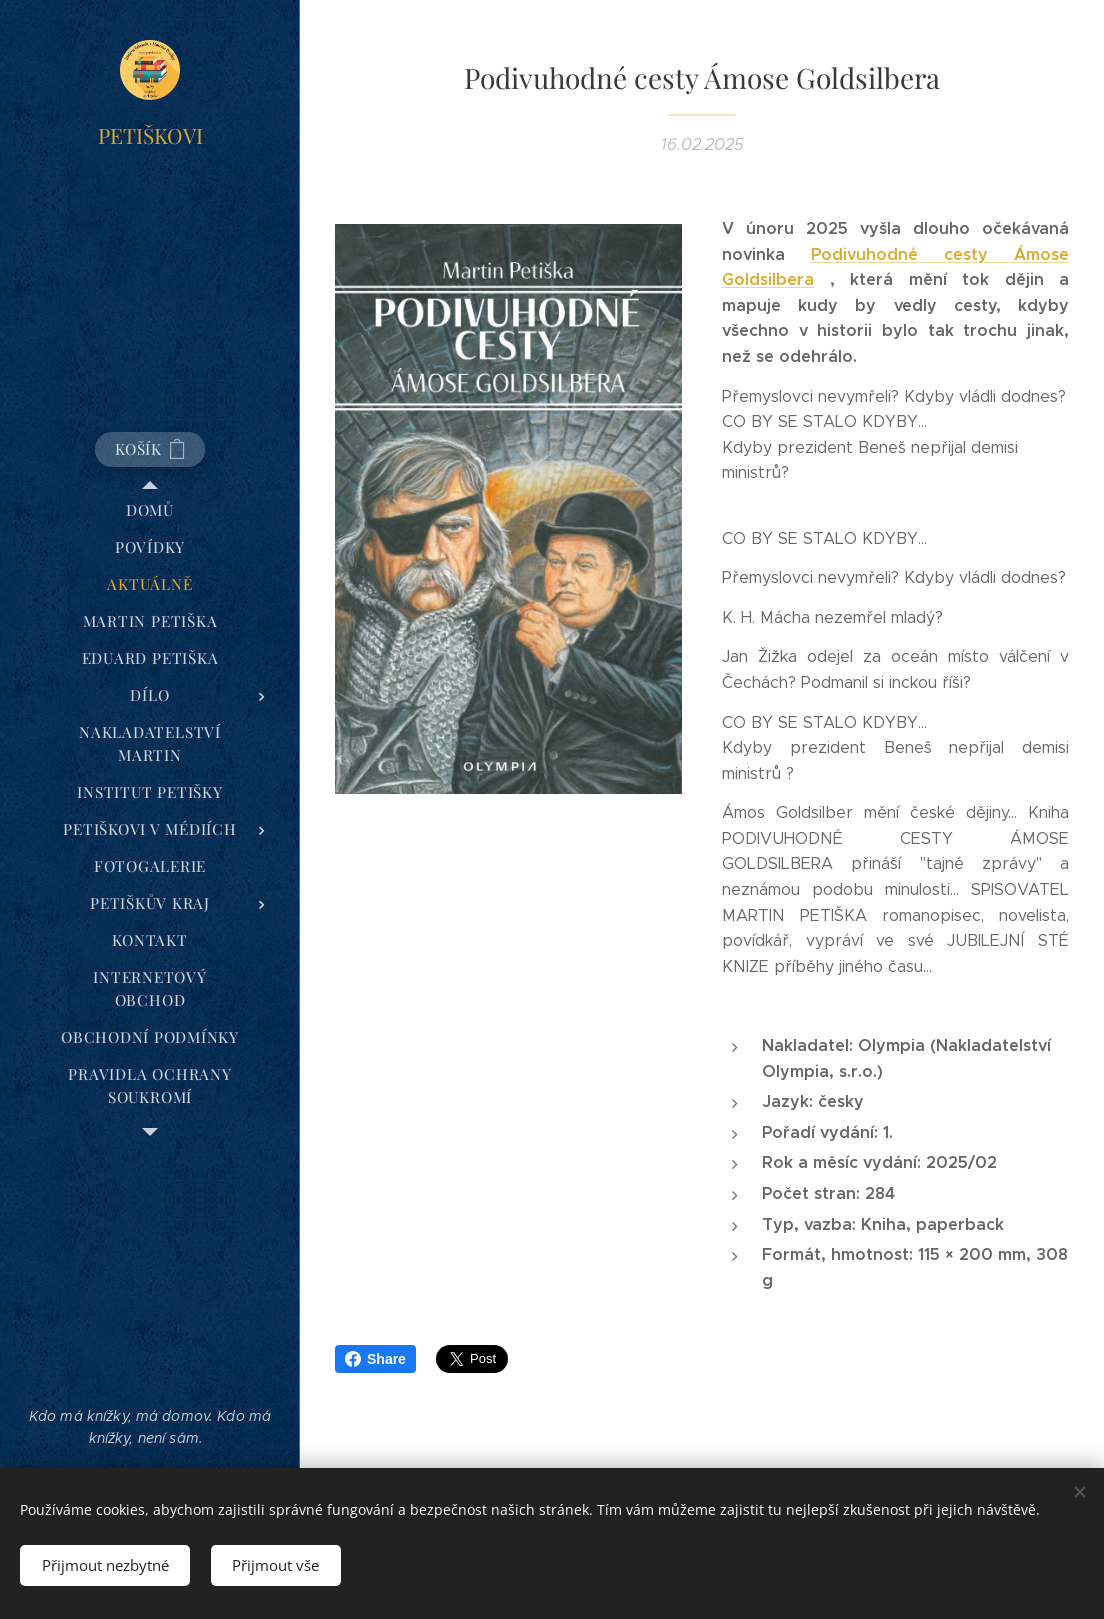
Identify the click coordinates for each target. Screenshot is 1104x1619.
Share (375, 1359)
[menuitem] (150, 510)
